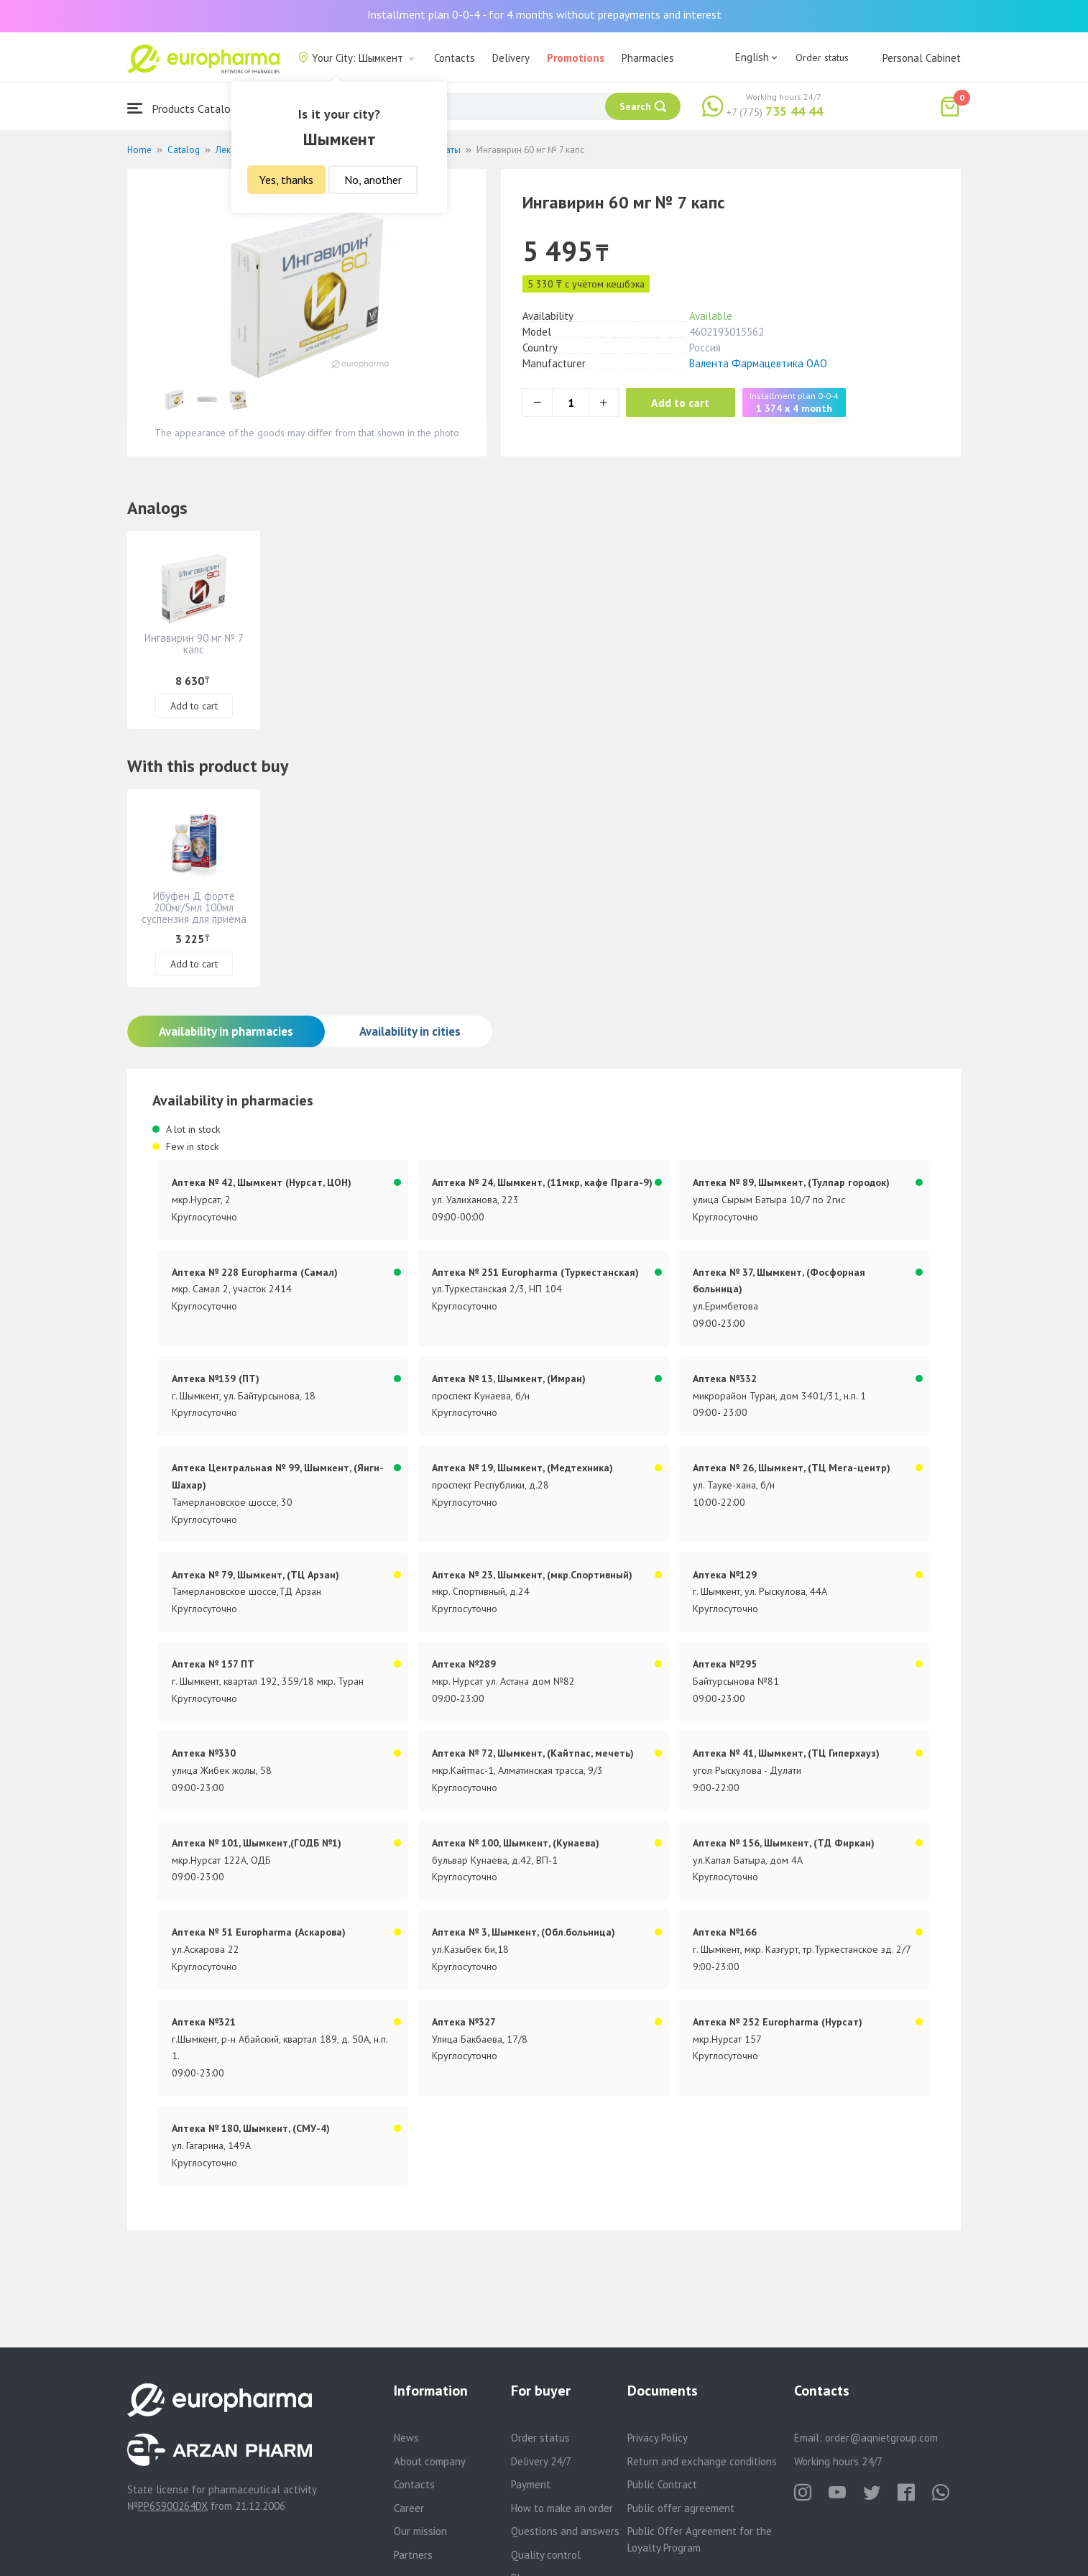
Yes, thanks (286, 179)
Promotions (575, 58)
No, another (373, 179)
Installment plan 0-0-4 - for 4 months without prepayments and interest (544, 14)
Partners (413, 2555)
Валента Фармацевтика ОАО (758, 363)
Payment (530, 2484)
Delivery (511, 58)
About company (430, 2461)
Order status (822, 57)
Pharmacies (648, 58)
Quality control (546, 2555)
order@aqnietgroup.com (881, 2437)
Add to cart (684, 402)
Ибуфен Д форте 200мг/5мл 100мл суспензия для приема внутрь (194, 913)
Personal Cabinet (921, 58)
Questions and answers (565, 2531)
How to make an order (562, 2508)
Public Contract (662, 2484)
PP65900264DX (173, 2506)
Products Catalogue (187, 108)
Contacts (454, 58)
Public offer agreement (680, 2508)
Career (409, 2508)
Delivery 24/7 (541, 2461)
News (406, 2437)
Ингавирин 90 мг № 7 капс (194, 643)
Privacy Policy (657, 2437)
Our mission (420, 2531)
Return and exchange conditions (702, 2461)
